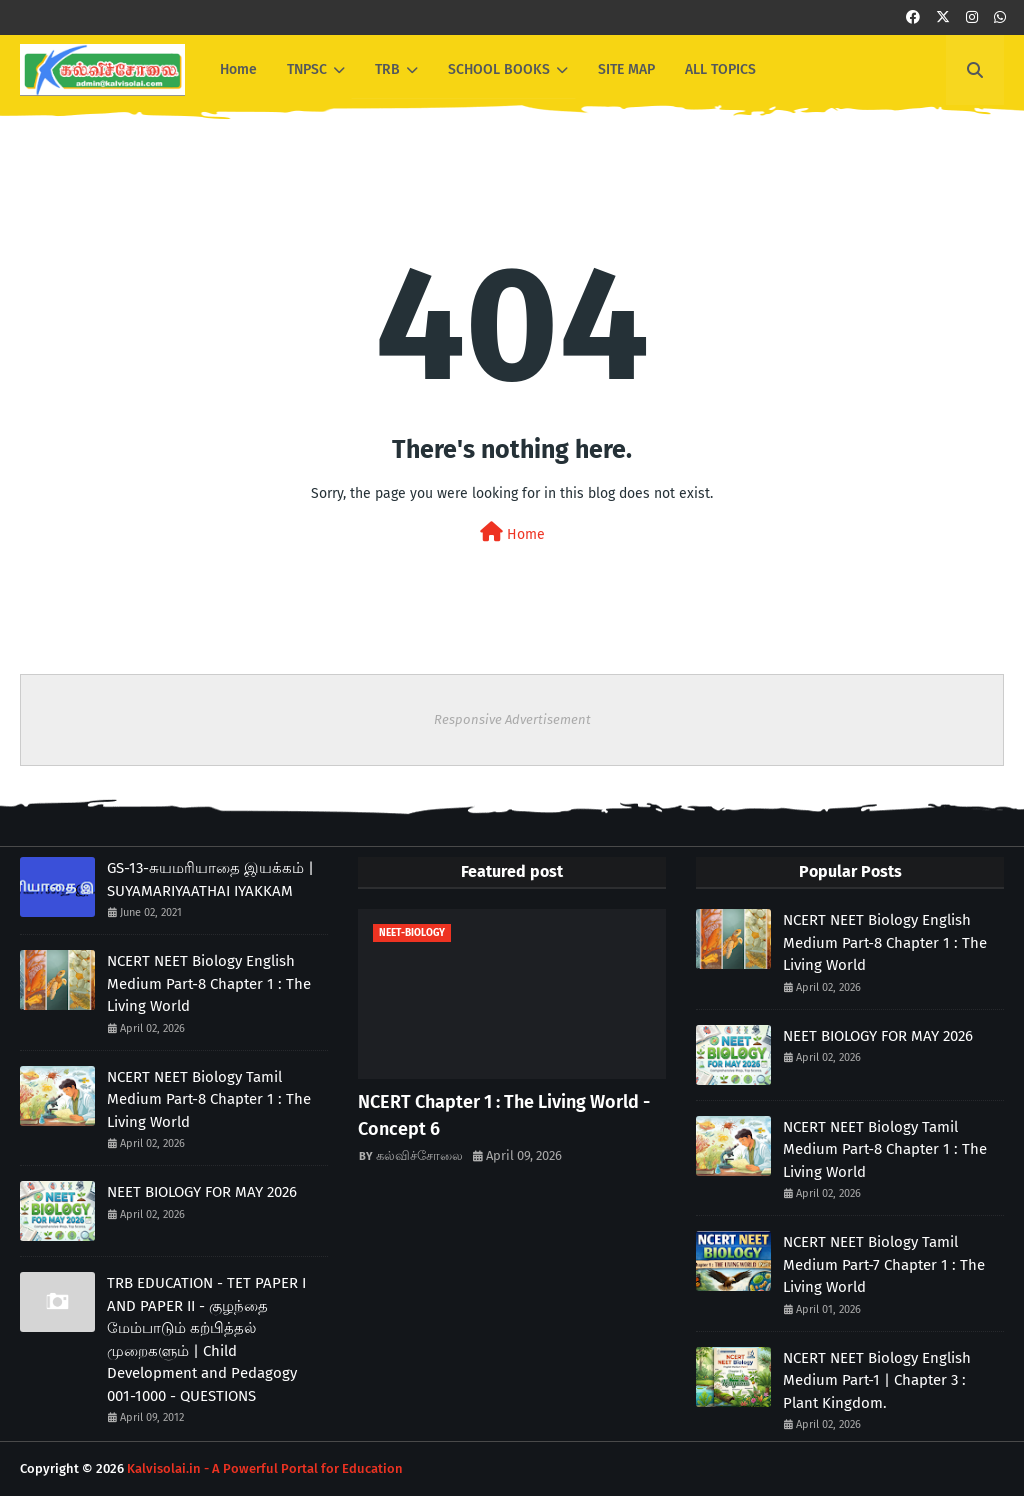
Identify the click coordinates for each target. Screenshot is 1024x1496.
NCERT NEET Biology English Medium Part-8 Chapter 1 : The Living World (209, 983)
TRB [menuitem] (387, 69)
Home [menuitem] (238, 69)
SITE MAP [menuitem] (626, 69)
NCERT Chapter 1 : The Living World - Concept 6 (504, 1115)
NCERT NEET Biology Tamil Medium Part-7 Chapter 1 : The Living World (884, 1264)
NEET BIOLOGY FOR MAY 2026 (202, 1192)
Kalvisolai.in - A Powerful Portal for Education (265, 1468)
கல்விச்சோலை (419, 1155)
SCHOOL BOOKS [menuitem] (499, 69)
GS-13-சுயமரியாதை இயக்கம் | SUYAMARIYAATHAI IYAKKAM (210, 879)
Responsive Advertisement (512, 719)
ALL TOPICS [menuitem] (720, 69)
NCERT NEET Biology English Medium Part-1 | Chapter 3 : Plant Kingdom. (877, 1380)
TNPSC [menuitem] (307, 69)
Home (512, 532)
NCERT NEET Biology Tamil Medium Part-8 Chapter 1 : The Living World (209, 1099)
